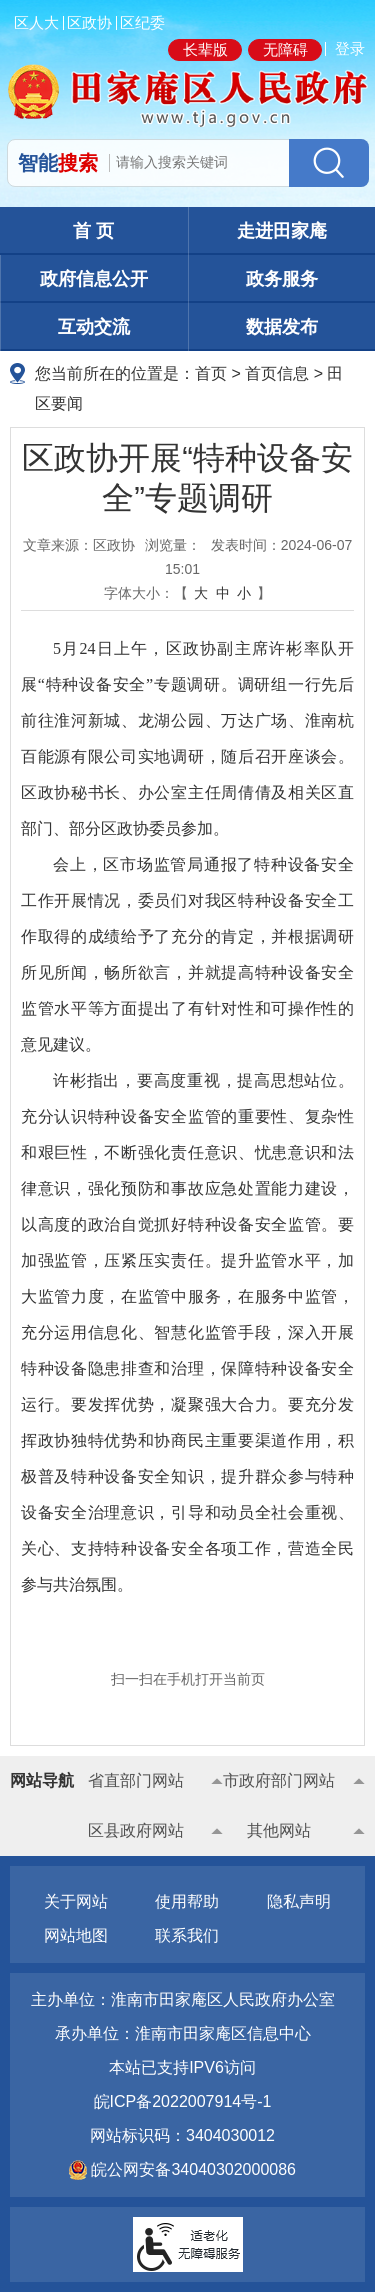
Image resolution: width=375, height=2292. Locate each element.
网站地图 (76, 1935)
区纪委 (142, 22)
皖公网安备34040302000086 (191, 2169)
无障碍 (285, 49)
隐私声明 (299, 1901)
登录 (350, 48)
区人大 (36, 22)
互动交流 (94, 327)
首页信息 (277, 373)
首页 (211, 373)
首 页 (93, 231)
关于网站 (76, 1901)
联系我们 (187, 1935)
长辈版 (205, 49)
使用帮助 (187, 1901)
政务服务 (282, 279)
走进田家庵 (282, 231)
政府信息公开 (94, 279)
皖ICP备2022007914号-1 (183, 2101)
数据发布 (282, 327)
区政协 (89, 22)
